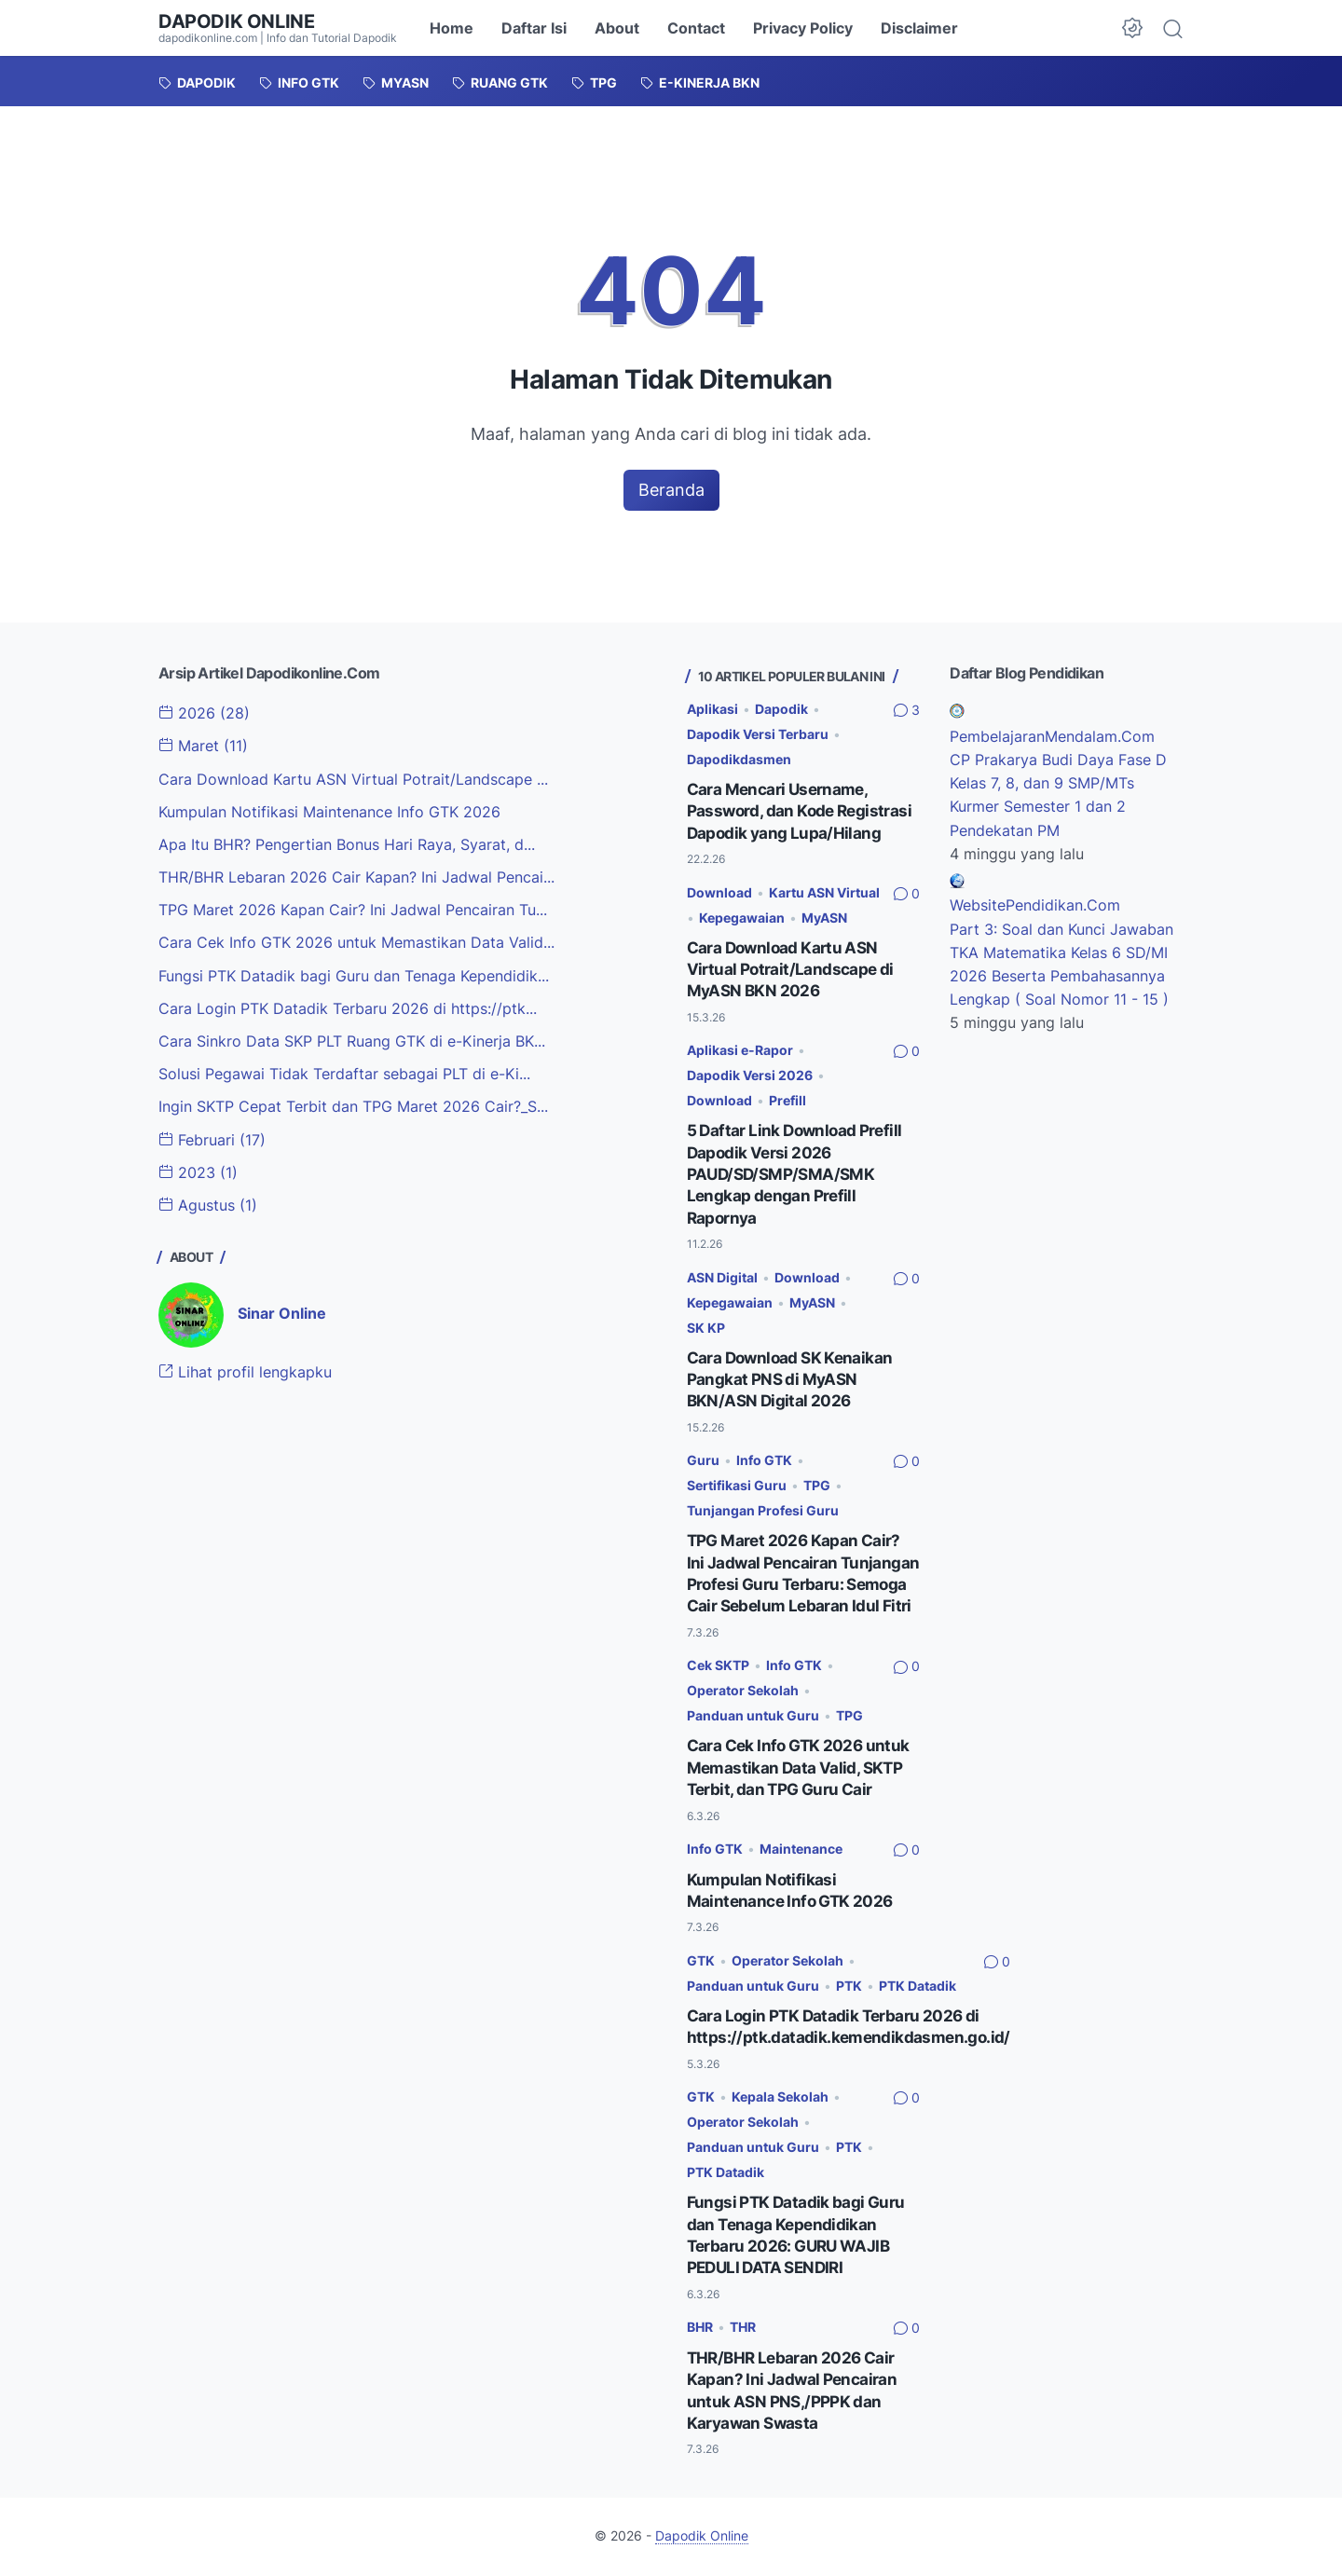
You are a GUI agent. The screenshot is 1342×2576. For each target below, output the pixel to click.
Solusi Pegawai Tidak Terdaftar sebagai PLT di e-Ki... (344, 1071)
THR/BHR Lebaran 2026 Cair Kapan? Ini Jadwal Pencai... (356, 876)
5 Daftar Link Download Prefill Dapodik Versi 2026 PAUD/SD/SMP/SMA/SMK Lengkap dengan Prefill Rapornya (798, 1168)
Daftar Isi (534, 28)
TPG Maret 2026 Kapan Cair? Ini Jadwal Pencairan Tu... (352, 908)
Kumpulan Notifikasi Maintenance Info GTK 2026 (329, 811)
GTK (701, 1968)
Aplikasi (712, 709)
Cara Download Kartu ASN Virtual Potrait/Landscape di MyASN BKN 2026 (792, 966)
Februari (212, 1135)
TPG (816, 1477)
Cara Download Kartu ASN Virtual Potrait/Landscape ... (353, 778)
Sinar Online (282, 1308)
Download (719, 890)
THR (743, 2330)
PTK (849, 1993)
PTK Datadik (917, 1993)
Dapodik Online (236, 21)
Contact (696, 28)
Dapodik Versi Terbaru (757, 734)
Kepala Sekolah (780, 2103)
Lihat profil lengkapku (245, 1367)
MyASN (824, 915)
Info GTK (764, 1451)
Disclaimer (919, 28)
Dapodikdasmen (739, 759)
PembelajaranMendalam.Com (1052, 737)
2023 (198, 1167)
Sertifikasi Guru (737, 1477)
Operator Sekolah (743, 1700)
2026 (204, 714)
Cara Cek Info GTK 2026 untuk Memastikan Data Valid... (356, 940)
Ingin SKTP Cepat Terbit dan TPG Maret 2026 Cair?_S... (353, 1102)
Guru (703, 1451)
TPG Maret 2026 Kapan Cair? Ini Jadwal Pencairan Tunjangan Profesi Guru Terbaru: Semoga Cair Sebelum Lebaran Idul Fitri (796, 1573)
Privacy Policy (803, 28)
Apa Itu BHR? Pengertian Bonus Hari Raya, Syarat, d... (346, 843)
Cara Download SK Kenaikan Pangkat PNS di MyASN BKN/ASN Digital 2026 (793, 1371)
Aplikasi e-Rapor (740, 1046)
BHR (700, 2330)
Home (451, 28)
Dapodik (781, 709)
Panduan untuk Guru (753, 1725)
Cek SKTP (718, 1675)
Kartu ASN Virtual (824, 890)
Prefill (787, 1096)
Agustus (207, 1200)
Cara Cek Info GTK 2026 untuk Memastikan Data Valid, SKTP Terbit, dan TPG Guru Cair (801, 1776)
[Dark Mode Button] (1132, 28)
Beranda (671, 490)
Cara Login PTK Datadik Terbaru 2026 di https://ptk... (347, 1005)
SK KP (706, 1320)
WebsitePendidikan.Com (1035, 904)
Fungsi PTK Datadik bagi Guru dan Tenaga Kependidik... (353, 973)
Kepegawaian (742, 915)
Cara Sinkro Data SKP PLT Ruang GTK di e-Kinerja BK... (351, 1038)
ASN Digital (722, 1271)
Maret (203, 746)
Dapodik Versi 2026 (750, 1071)
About (617, 28)
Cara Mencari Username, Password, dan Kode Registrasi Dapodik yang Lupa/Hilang (803, 809)
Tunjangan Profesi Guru (763, 1501)
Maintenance (801, 1857)
